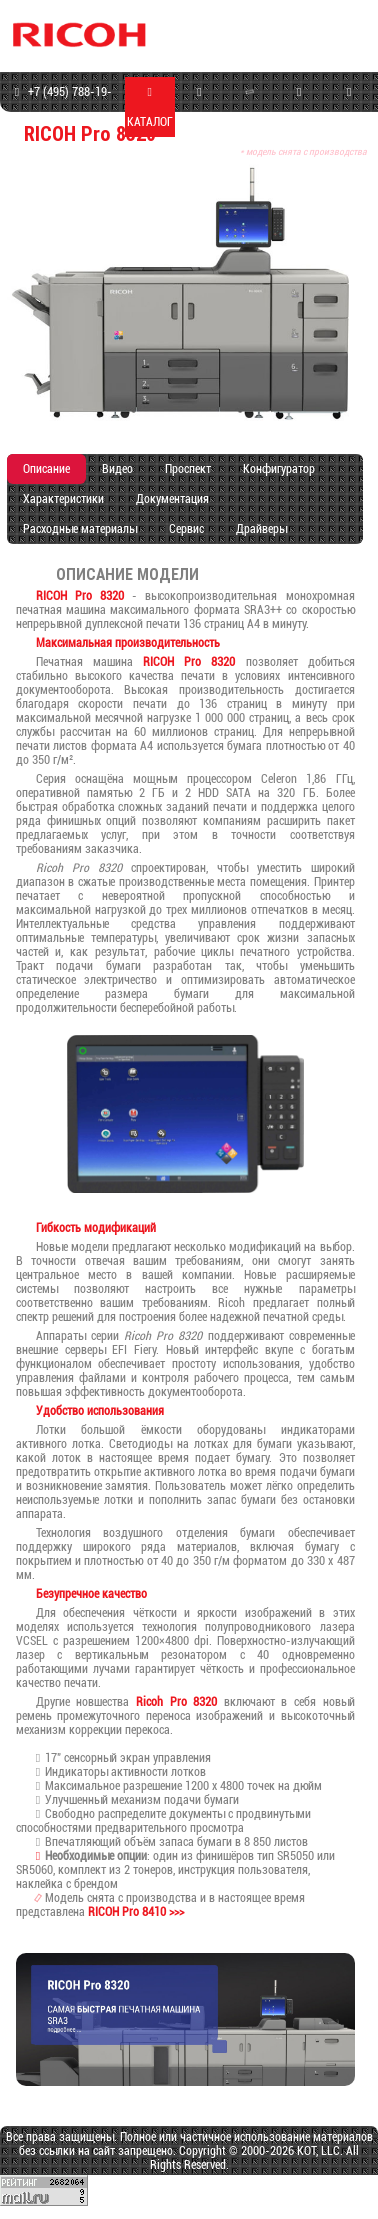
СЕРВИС (249, 105)
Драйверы (261, 529)
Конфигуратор (279, 469)
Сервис (186, 529)
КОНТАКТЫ (349, 107)
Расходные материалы (80, 529)
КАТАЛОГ (150, 107)
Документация (172, 499)
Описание (46, 469)
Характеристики (63, 499)
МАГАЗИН (199, 107)
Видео (117, 469)
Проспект (188, 469)
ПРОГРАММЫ (299, 107)
